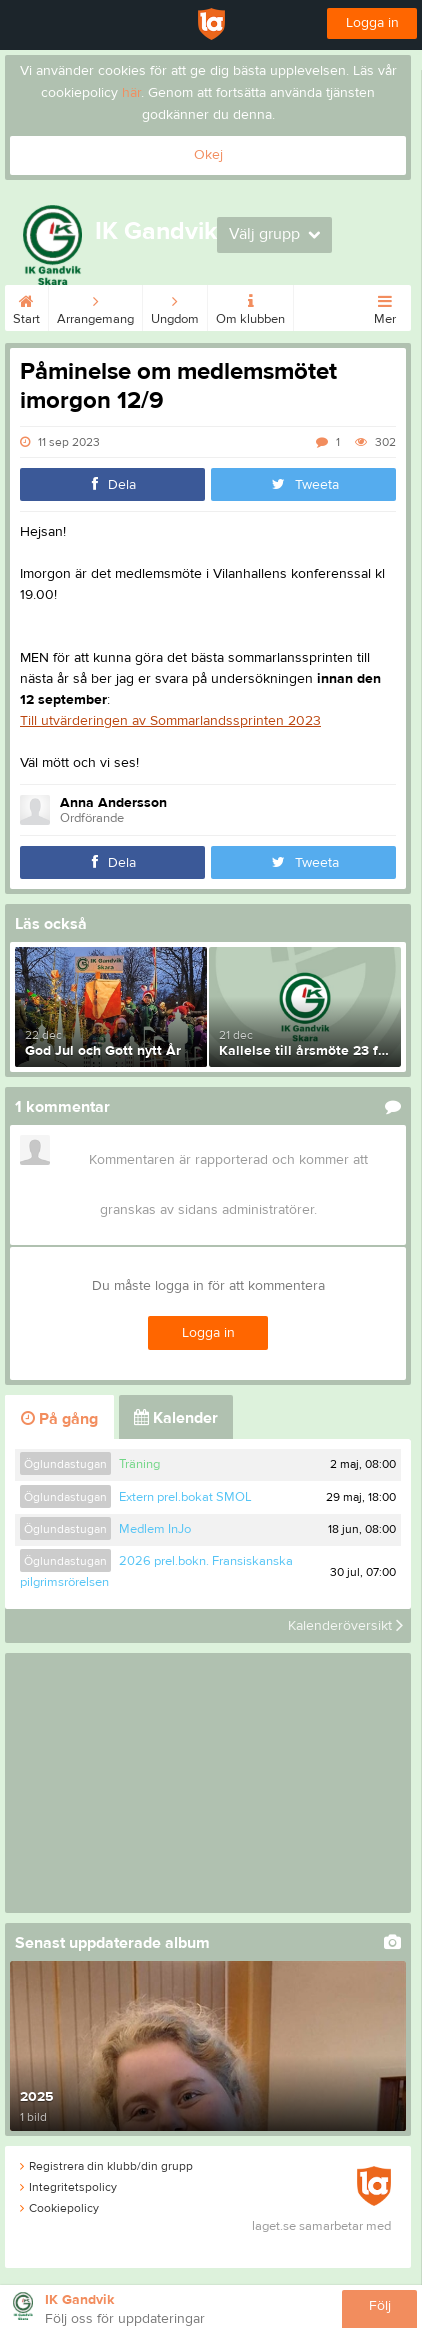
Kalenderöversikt (345, 1626)
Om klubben (250, 306)
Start (26, 306)
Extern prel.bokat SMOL (185, 1497)
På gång (59, 1419)
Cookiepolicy (59, 2208)
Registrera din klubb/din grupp (106, 2166)
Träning (139, 1464)
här (131, 93)
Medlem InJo (155, 1529)
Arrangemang (95, 306)
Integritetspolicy (68, 2187)
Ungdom (175, 306)
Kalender (176, 1418)
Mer (385, 306)
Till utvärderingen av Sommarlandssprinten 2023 (170, 721)
